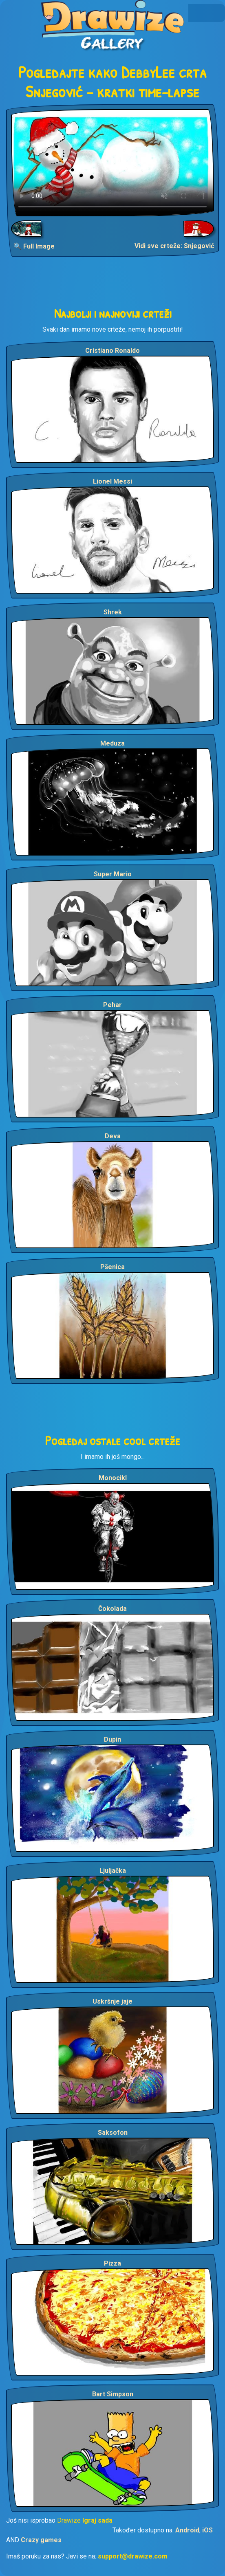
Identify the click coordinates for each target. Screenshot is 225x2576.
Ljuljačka (112, 1870)
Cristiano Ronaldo (112, 350)
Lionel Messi (112, 481)
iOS (207, 2530)
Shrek (113, 612)
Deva (113, 1136)
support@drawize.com (133, 2556)
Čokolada (112, 1608)
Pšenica (112, 1267)
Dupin (112, 1739)
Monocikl (113, 1478)
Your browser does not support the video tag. (112, 162)
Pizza (112, 2263)
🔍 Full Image (34, 246)
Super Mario (113, 874)
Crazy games (41, 2540)
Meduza (112, 743)
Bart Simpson (112, 2394)
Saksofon (113, 2132)
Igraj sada (97, 2520)
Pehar (112, 1005)
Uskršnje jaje (112, 2001)
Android (187, 2530)
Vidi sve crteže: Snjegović (174, 246)
